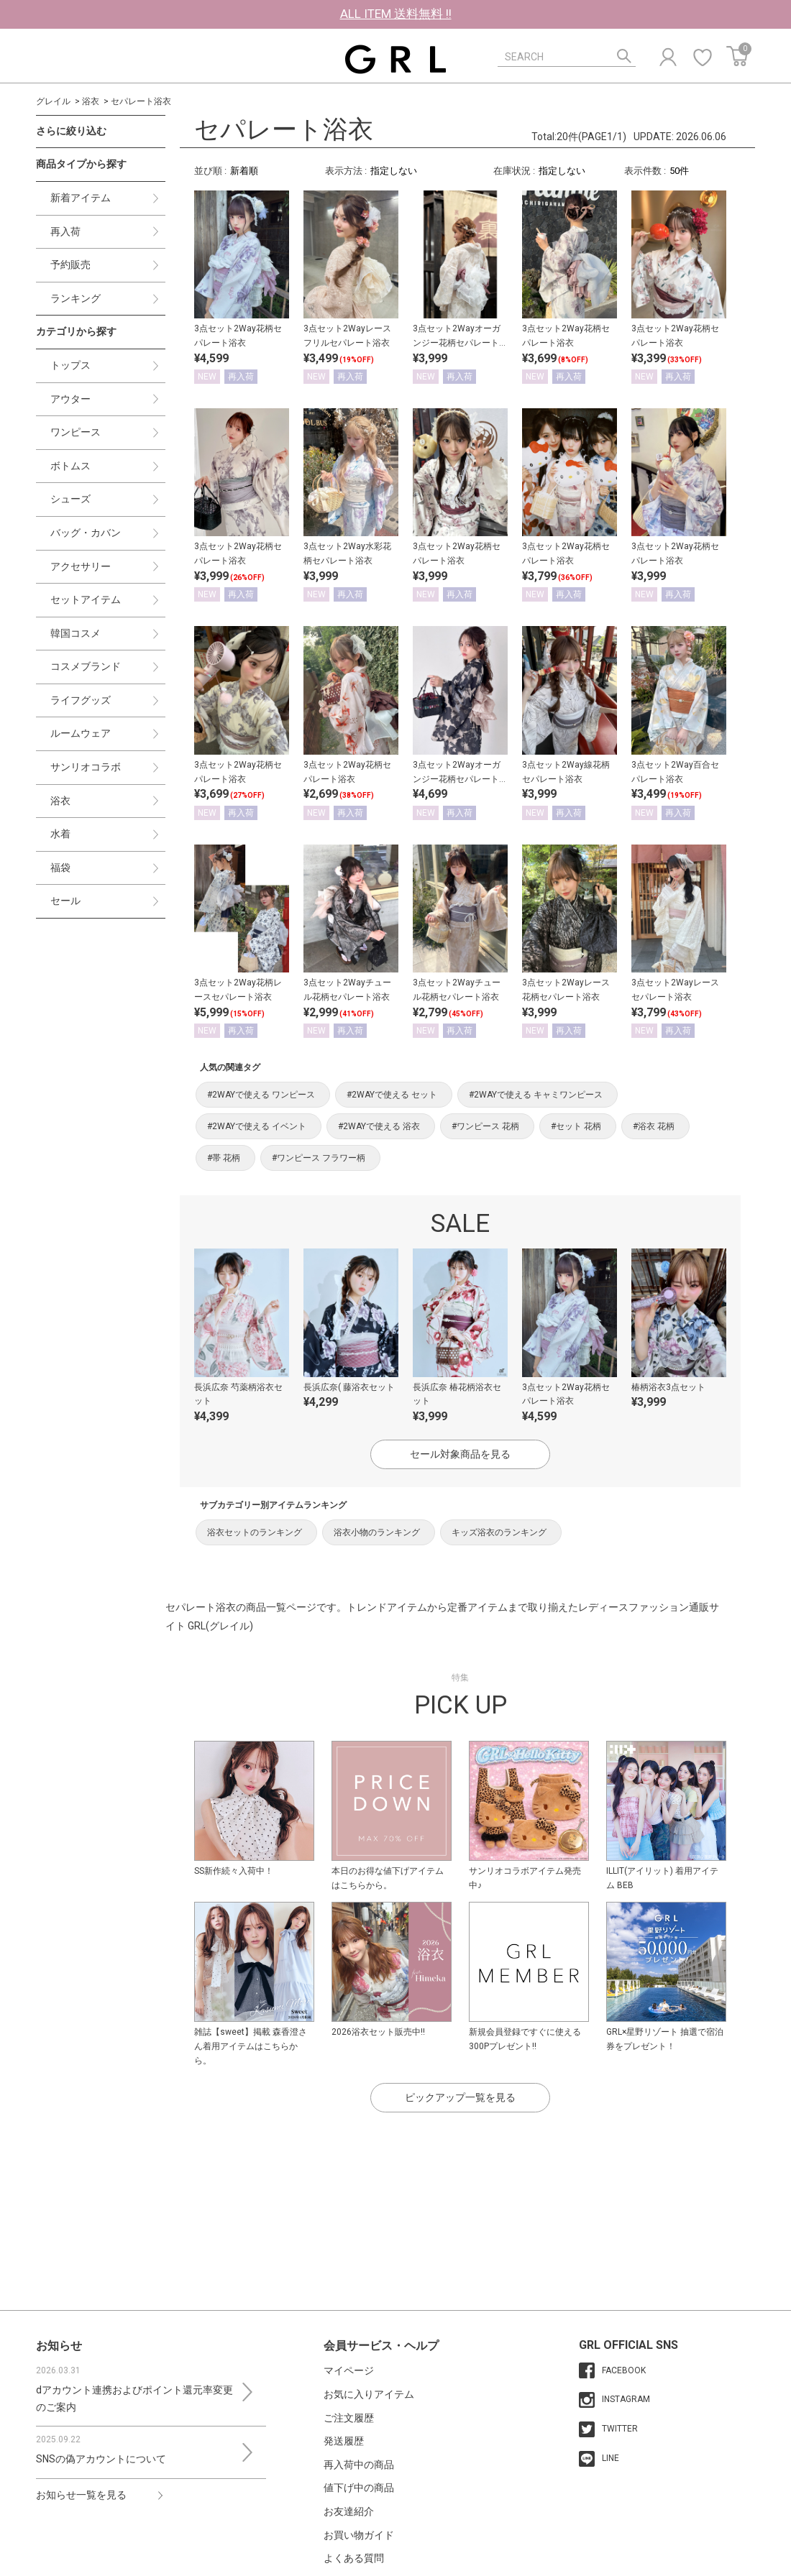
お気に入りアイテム (369, 2394)
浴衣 (90, 101)
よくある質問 (354, 2558)
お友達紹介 (349, 2511)
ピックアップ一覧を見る (460, 2097)
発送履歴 (344, 2441)
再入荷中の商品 (359, 2464)
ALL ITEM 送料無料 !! (396, 13)
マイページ (349, 2370)
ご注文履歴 (349, 2418)
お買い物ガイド (359, 2535)
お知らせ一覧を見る (81, 2495)
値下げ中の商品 (359, 2487)
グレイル (53, 101)
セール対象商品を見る (460, 1454)
